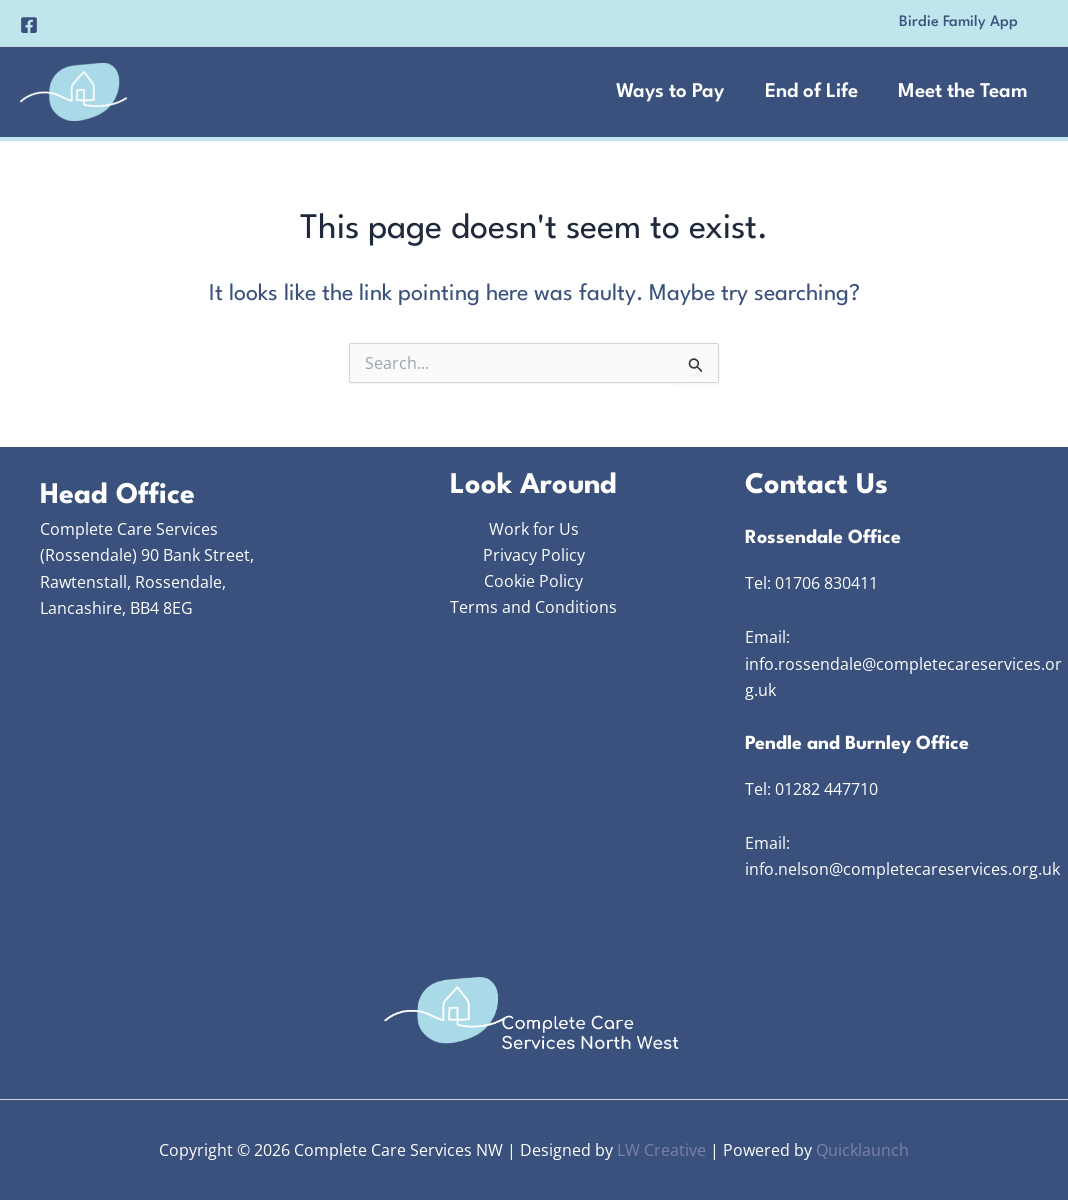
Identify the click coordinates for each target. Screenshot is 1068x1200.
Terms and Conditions (533, 608)
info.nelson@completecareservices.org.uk (902, 869)
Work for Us (534, 529)
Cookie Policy (533, 582)
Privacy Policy (534, 555)
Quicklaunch (862, 1150)
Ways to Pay (666, 92)
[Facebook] (29, 25)
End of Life (808, 92)
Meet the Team (962, 92)
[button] (958, 23)
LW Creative (661, 1150)
